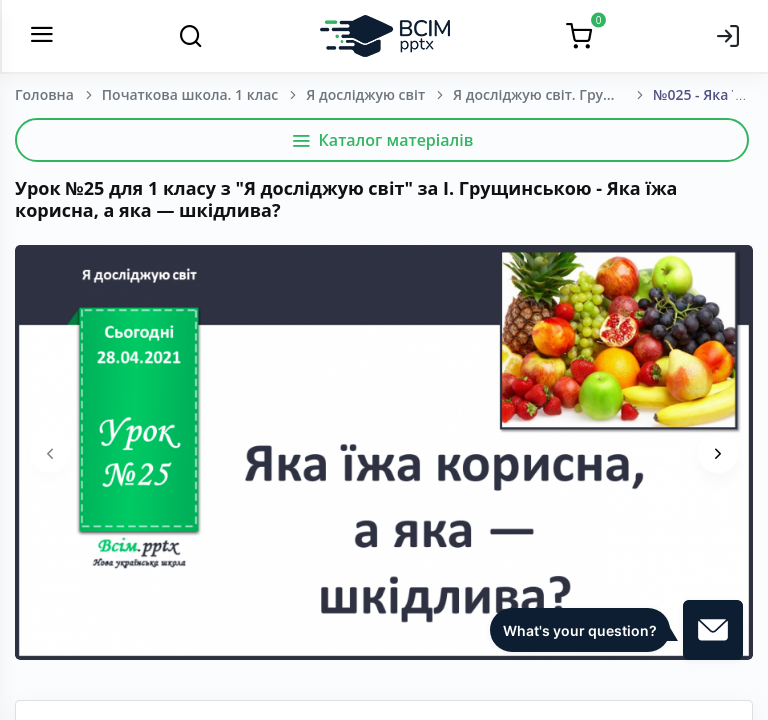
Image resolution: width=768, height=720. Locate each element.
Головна (44, 94)
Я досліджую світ (365, 94)
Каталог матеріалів (382, 140)
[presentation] (50, 453)
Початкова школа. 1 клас (190, 94)
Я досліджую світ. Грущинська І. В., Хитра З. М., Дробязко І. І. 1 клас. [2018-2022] (553, 94)
